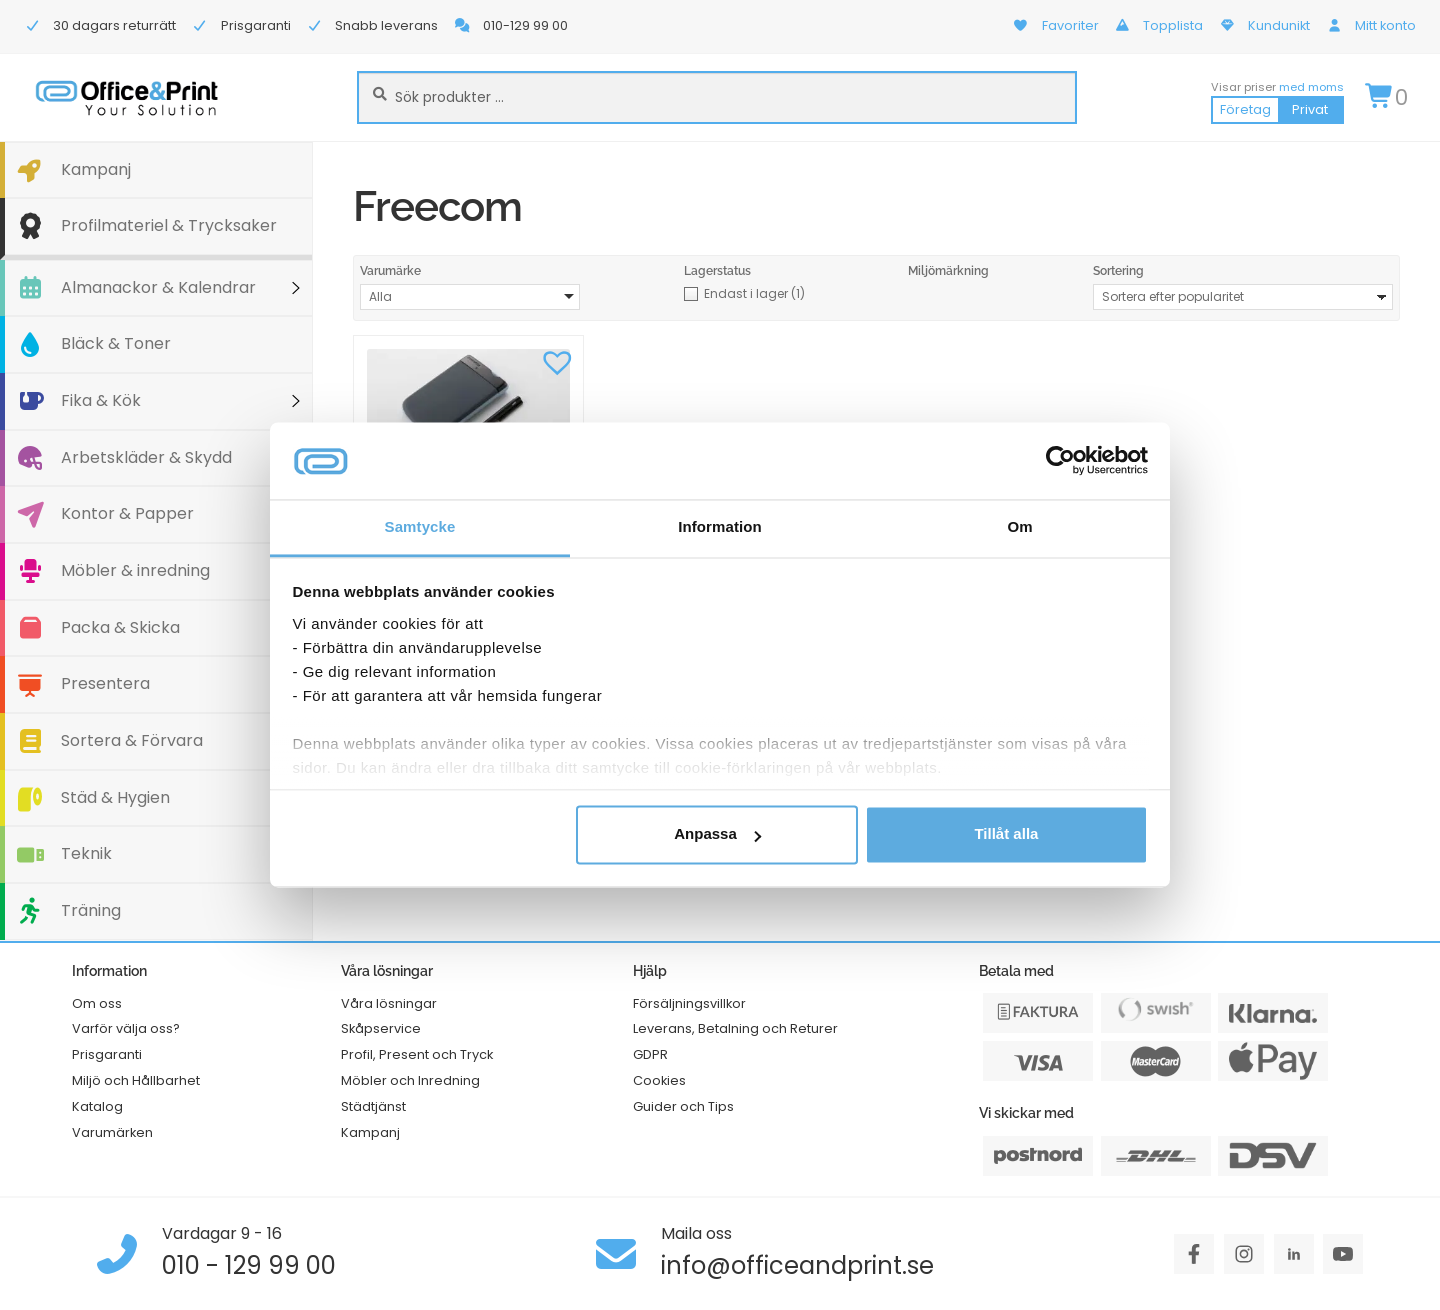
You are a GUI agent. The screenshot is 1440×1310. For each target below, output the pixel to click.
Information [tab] (720, 526)
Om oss (97, 1003)
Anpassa (717, 834)
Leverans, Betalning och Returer (735, 1028)
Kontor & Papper (127, 513)
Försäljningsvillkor (689, 1003)
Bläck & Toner (116, 343)
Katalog (97, 1106)
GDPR (650, 1054)
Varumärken (112, 1132)
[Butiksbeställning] (1243, 297)
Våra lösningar (389, 1003)
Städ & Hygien (115, 797)
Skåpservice (381, 1028)
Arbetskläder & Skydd (146, 457)
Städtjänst (373, 1106)
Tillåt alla (1006, 834)
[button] (558, 361)
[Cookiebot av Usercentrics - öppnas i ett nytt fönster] (1060, 461)
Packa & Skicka (120, 627)
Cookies (659, 1080)
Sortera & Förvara (132, 740)
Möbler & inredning (135, 570)
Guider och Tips (683, 1106)
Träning (91, 910)
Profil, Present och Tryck (417, 1054)
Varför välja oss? (126, 1028)
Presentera (105, 683)
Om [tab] (1019, 526)
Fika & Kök (101, 400)
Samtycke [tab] (420, 526)
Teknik (86, 853)
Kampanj (96, 169)
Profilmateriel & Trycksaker (169, 225)
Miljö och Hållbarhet (136, 1080)
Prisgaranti (107, 1054)
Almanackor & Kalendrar (158, 287)
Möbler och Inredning (410, 1080)
